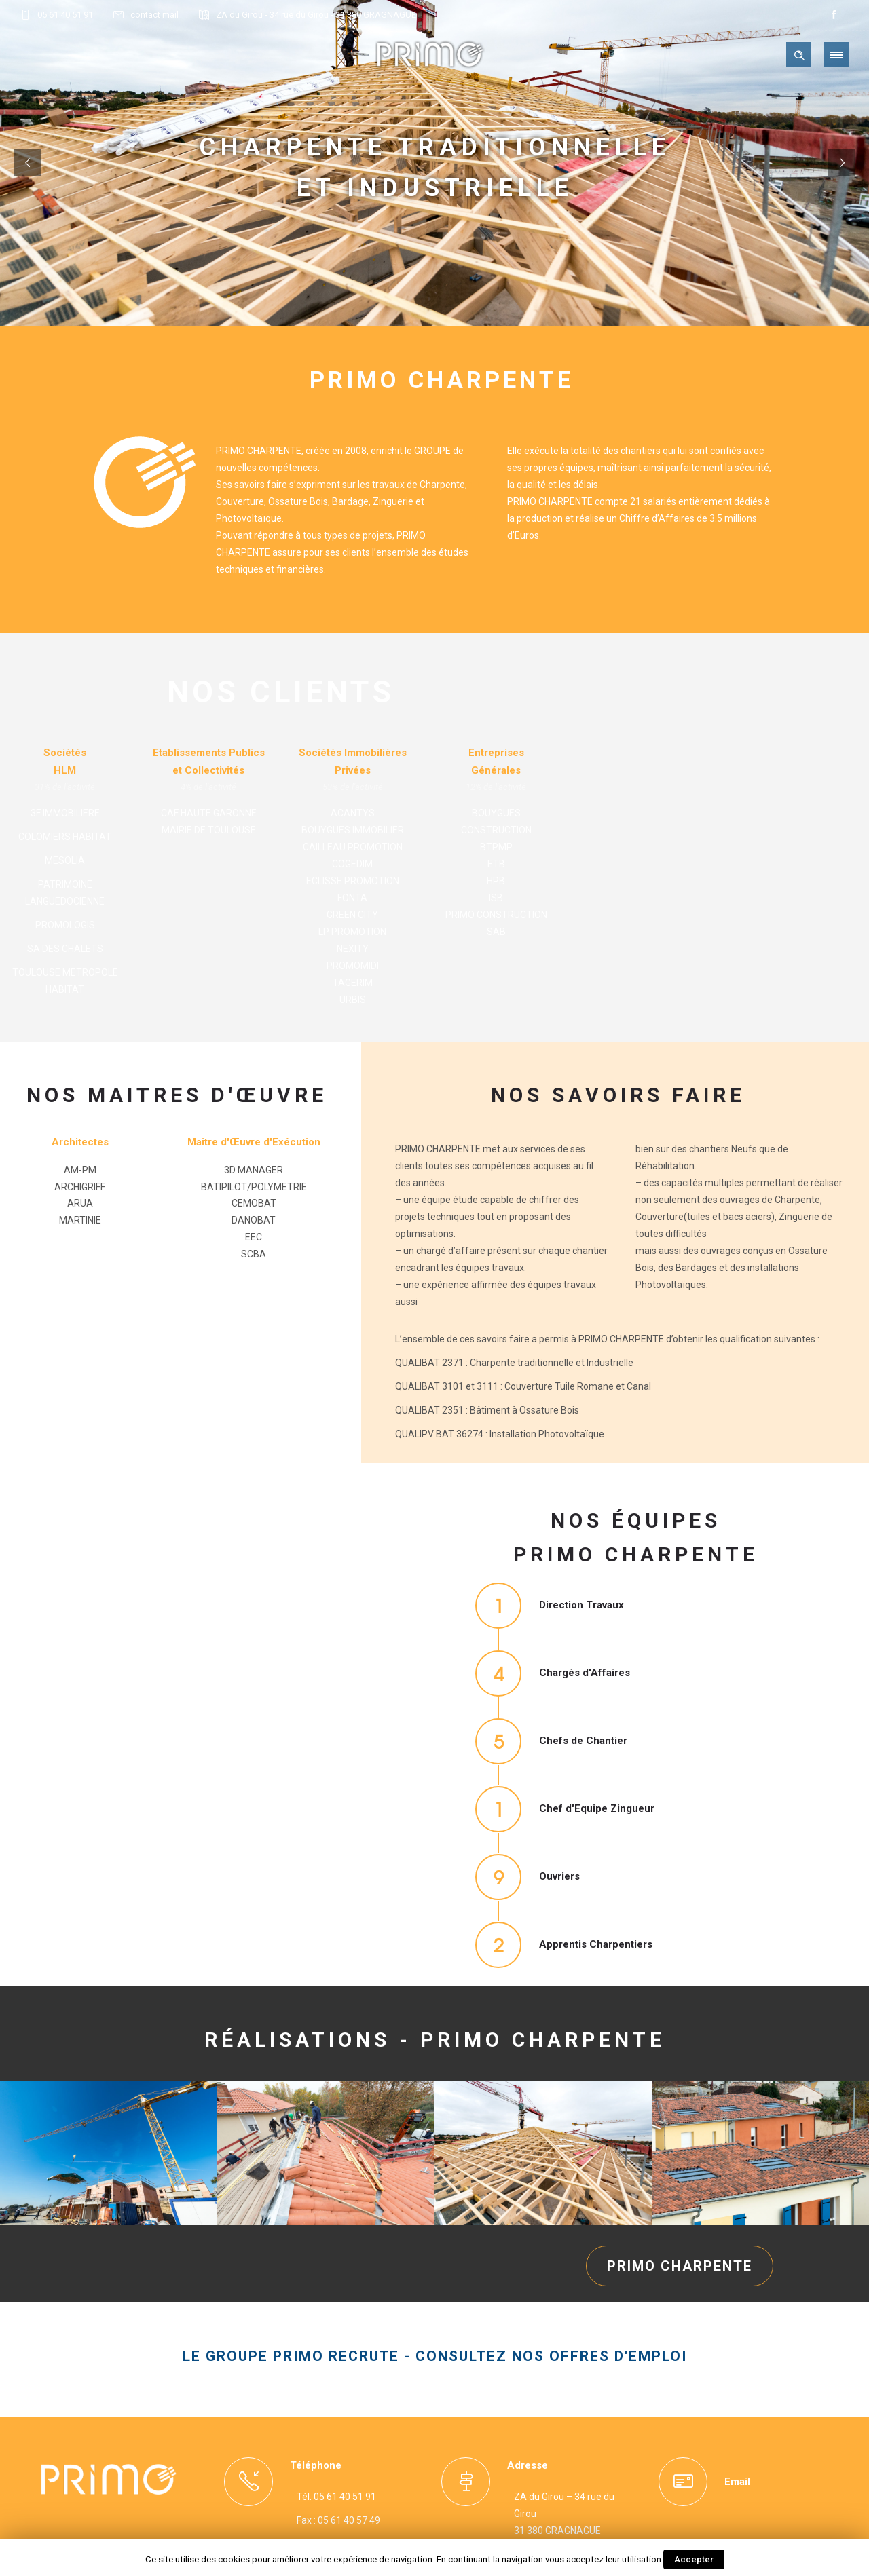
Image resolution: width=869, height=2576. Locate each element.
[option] (108, 2158)
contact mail (154, 15)
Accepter (694, 2559)
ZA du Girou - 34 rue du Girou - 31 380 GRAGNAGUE (316, 15)
